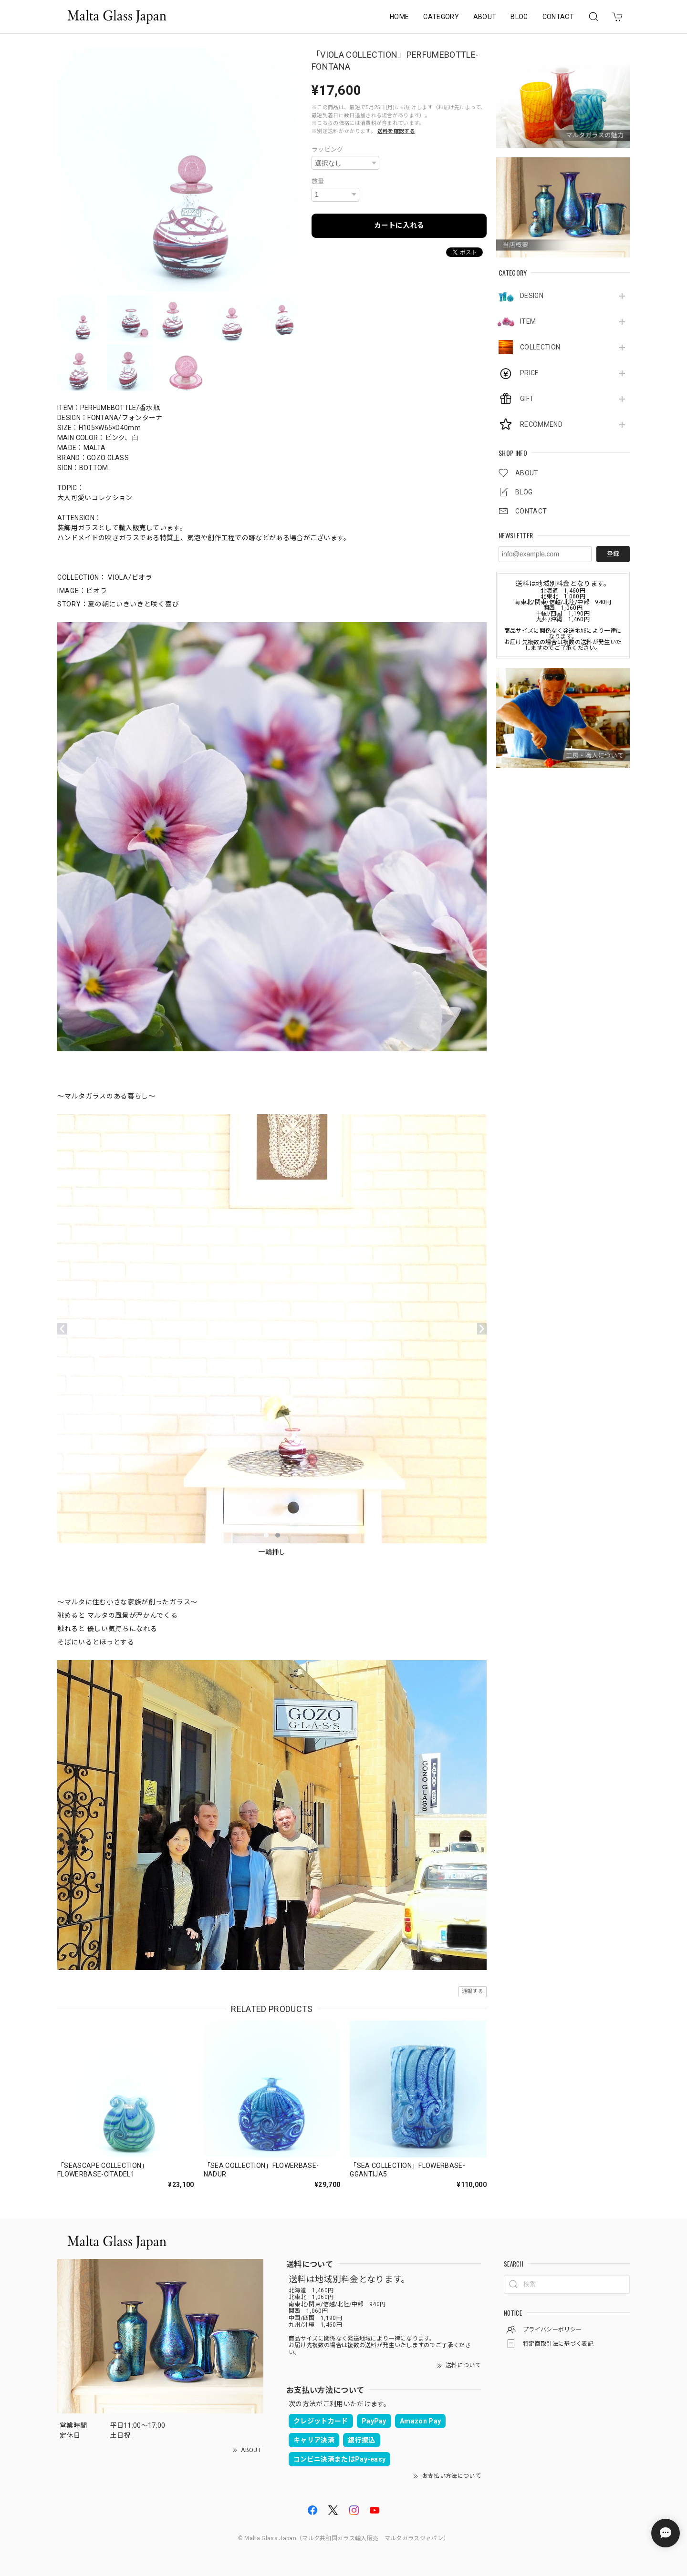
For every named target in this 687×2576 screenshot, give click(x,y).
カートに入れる (399, 225)
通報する (472, 1991)
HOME (399, 17)
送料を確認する (396, 131)
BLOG (519, 17)
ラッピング (328, 149)
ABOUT (485, 17)
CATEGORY (441, 17)
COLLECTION (540, 347)
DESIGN (531, 295)
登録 (613, 553)
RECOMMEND (541, 424)
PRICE (529, 373)
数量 (318, 181)
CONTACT (558, 17)
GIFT (527, 398)
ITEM (528, 321)
